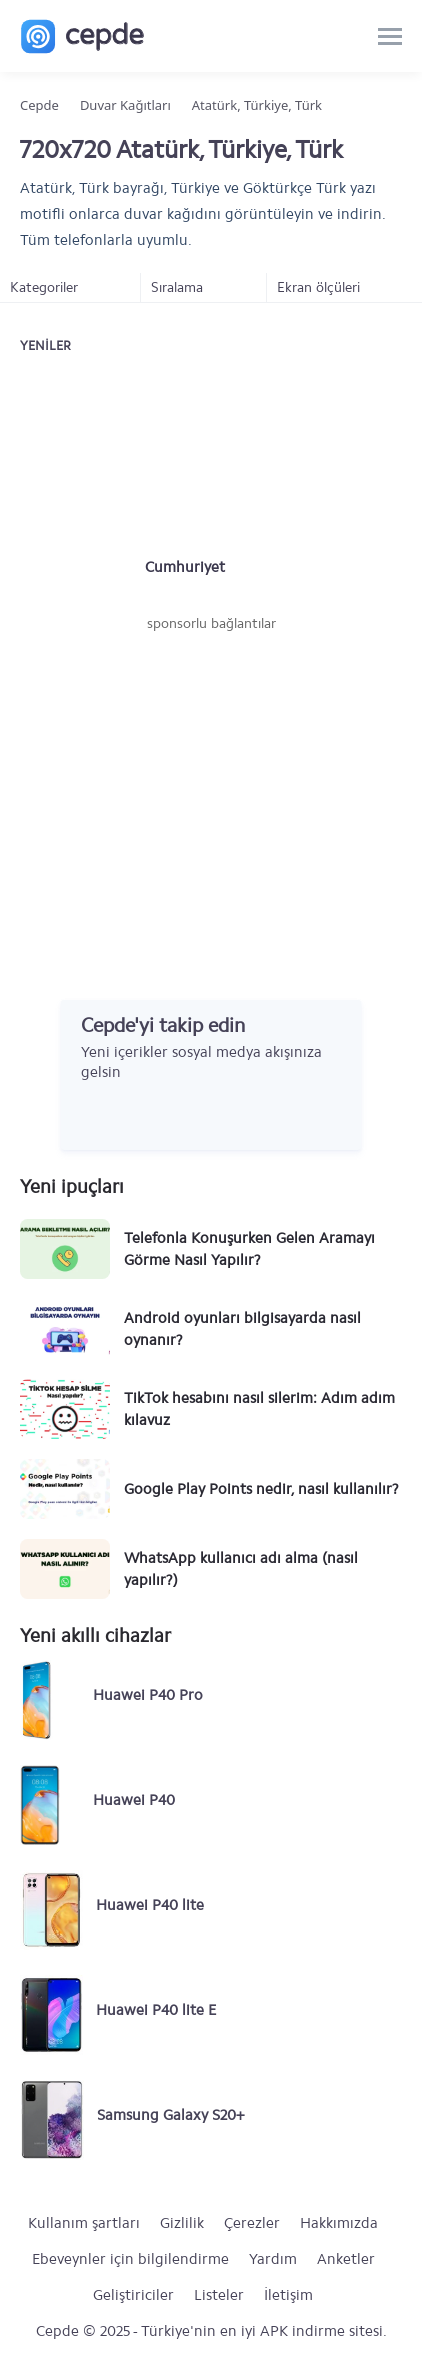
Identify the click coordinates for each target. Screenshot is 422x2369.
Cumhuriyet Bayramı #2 (185, 568)
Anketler (346, 2259)
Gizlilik (182, 2223)
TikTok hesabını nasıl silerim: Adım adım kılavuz (259, 1409)
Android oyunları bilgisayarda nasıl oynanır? (242, 1329)
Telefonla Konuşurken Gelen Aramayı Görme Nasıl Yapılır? (249, 1249)
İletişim (288, 2295)
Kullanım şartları (84, 2223)
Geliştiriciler (133, 2295)
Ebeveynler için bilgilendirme (130, 2259)
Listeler (219, 2295)
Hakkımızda (339, 2223)
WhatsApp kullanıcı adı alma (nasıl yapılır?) (241, 1569)
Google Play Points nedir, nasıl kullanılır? (261, 1489)
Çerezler (252, 2223)
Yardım (273, 2259)
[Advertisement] (211, 784)
